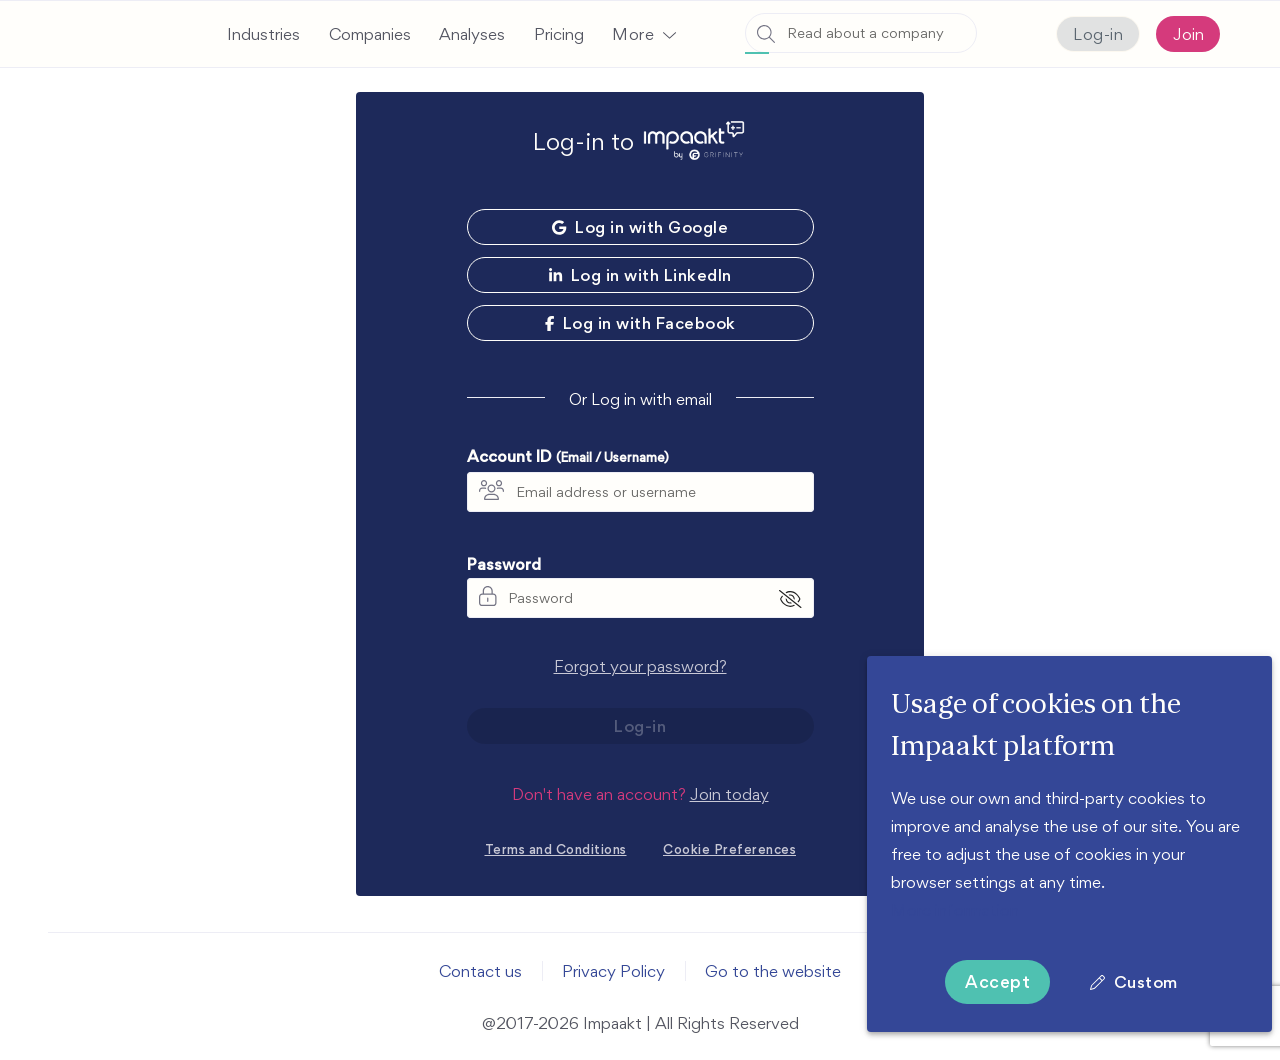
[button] (644, 34)
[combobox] (861, 33)
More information (955, 910)
